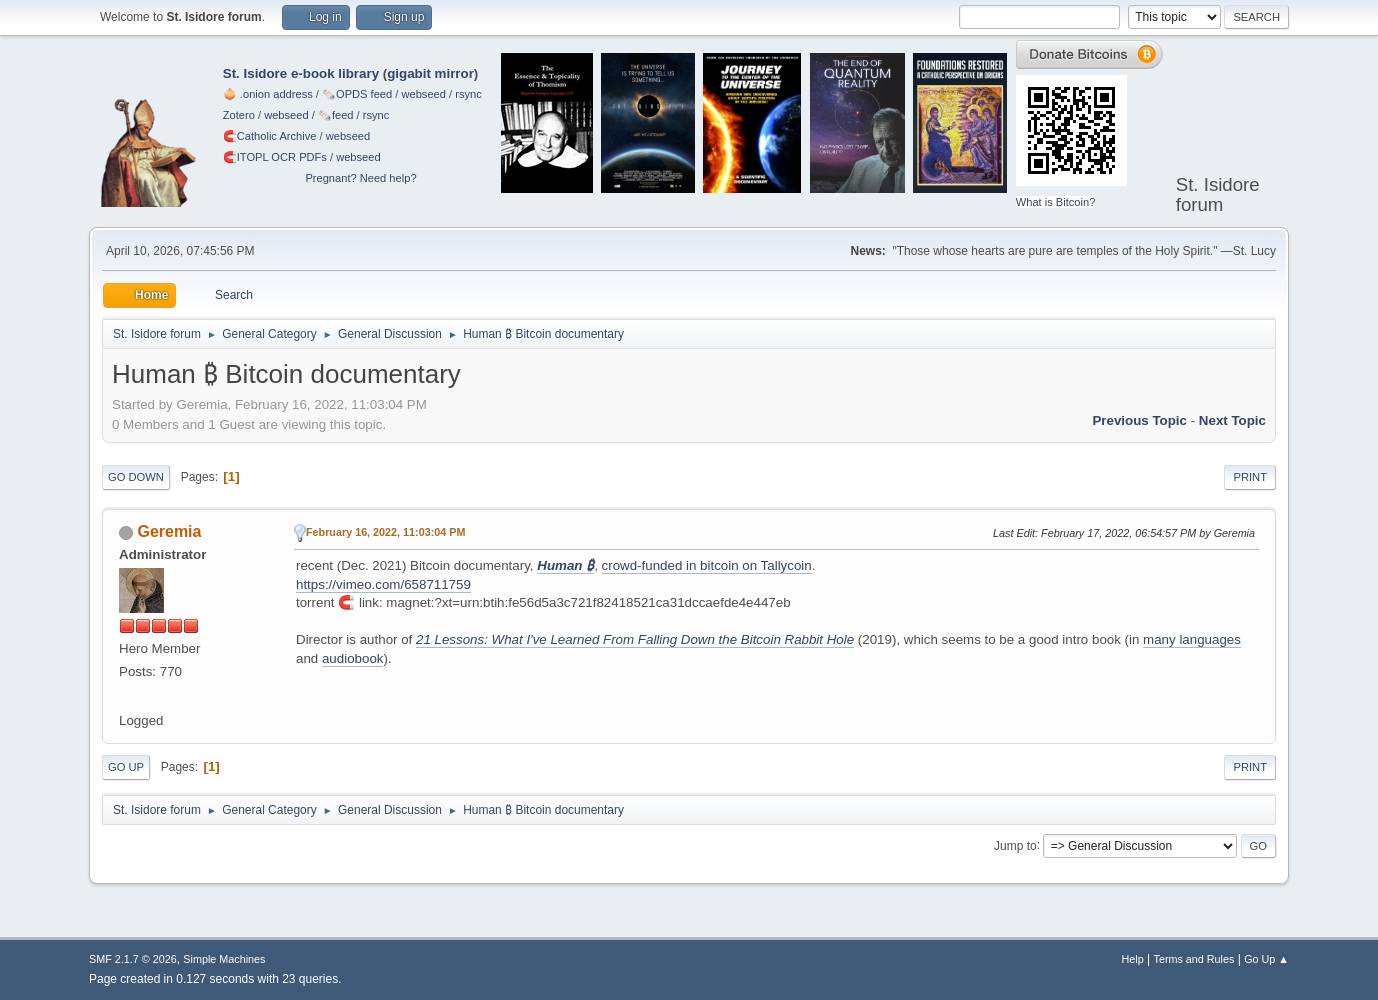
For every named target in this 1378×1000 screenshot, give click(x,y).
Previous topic (1139, 420)
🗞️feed (336, 115)
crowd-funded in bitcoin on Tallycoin (707, 565)
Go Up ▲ (1266, 959)
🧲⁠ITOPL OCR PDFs (275, 157)
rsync (468, 94)
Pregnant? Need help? (360, 178)
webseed (423, 94)
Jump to (1015, 845)
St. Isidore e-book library (301, 73)
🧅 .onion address (268, 94)
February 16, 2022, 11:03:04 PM (385, 532)
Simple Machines (224, 959)
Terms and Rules (1194, 959)
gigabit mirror (430, 73)
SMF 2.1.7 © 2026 (133, 959)
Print (1250, 477)
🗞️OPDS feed (357, 94)
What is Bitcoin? (1056, 202)
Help (1133, 959)
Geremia (169, 531)
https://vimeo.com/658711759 (383, 584)
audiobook (353, 658)
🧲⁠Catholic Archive (270, 136)
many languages (1192, 639)
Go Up (126, 767)
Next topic (1232, 420)
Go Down (136, 477)
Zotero (239, 115)
